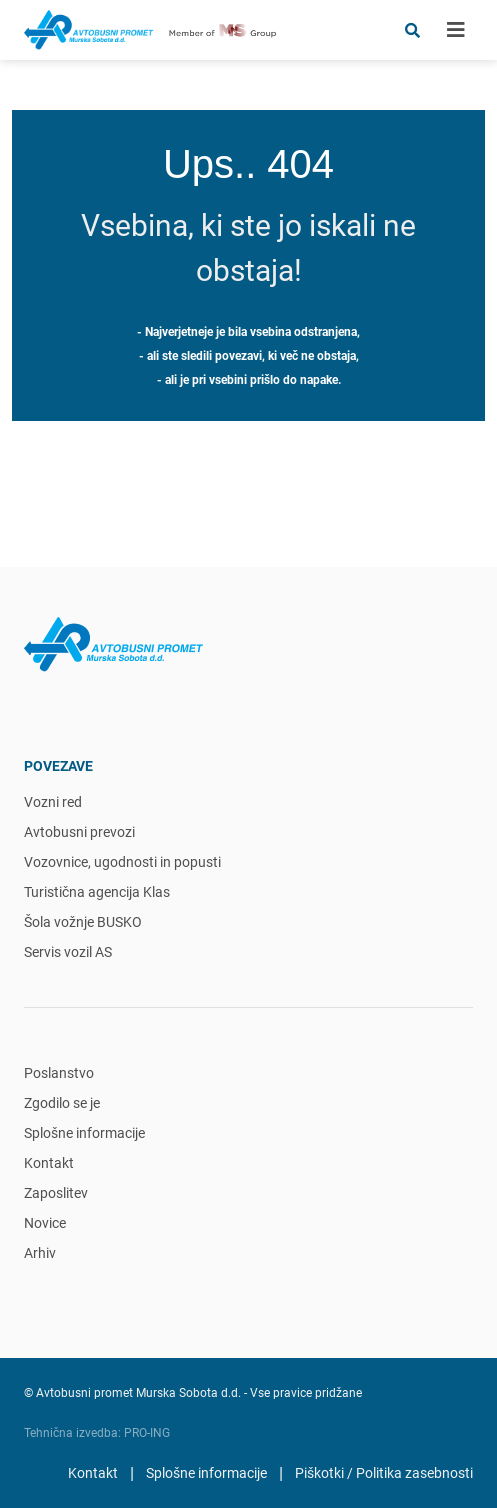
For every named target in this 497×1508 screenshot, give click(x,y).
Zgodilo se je (62, 1103)
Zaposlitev (56, 1193)
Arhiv (40, 1253)
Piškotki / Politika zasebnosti (384, 1473)
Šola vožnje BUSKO (83, 922)
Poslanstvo (59, 1073)
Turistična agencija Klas (97, 892)
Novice (45, 1223)
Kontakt (49, 1163)
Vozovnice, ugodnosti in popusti (122, 862)
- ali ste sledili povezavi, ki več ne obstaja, (249, 356)
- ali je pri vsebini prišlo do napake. (249, 380)
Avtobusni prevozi (79, 832)
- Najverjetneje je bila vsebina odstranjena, (248, 332)
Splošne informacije (84, 1133)
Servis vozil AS (68, 952)
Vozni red (53, 802)
